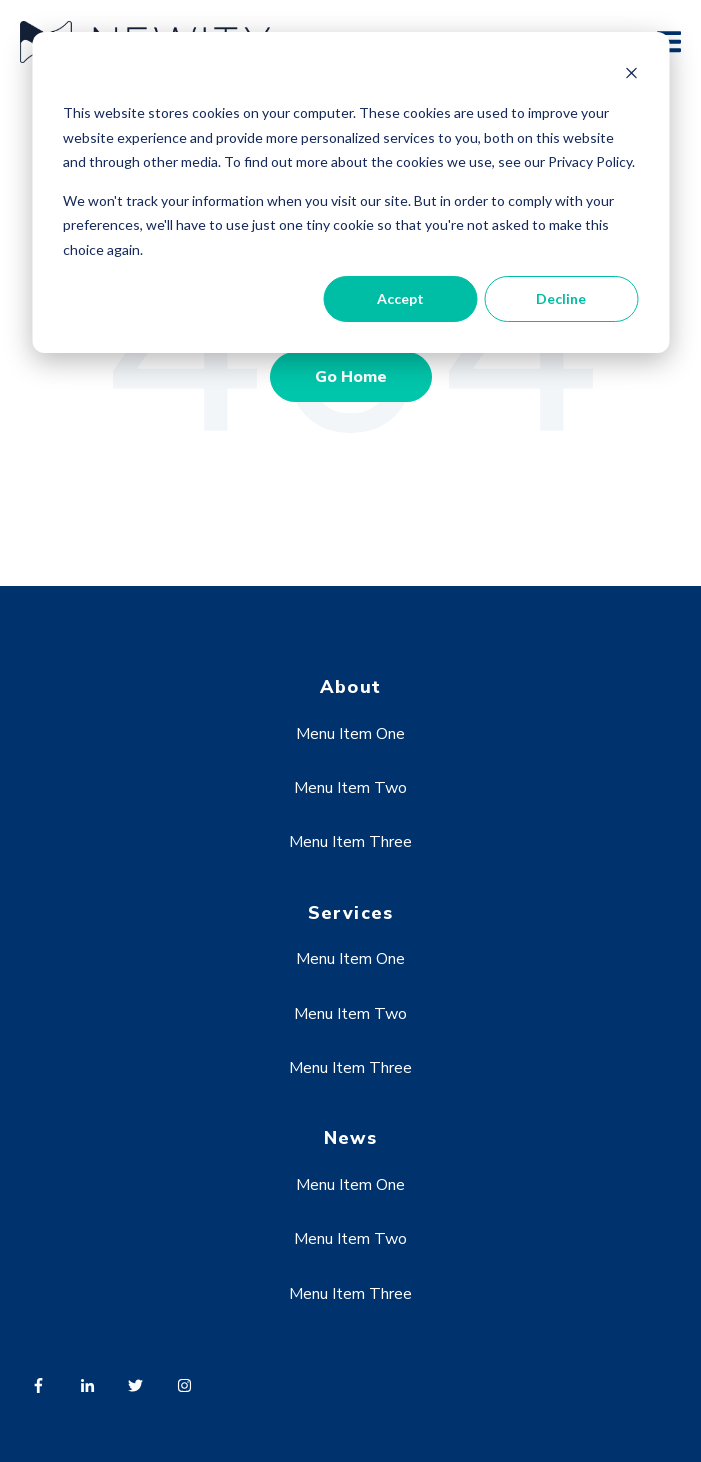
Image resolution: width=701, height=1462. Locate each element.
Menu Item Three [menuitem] (350, 842)
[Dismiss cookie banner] (631, 75)
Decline (561, 298)
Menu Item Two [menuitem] (350, 788)
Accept (400, 298)
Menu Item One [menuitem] (350, 734)
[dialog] (350, 192)
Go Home (351, 377)
